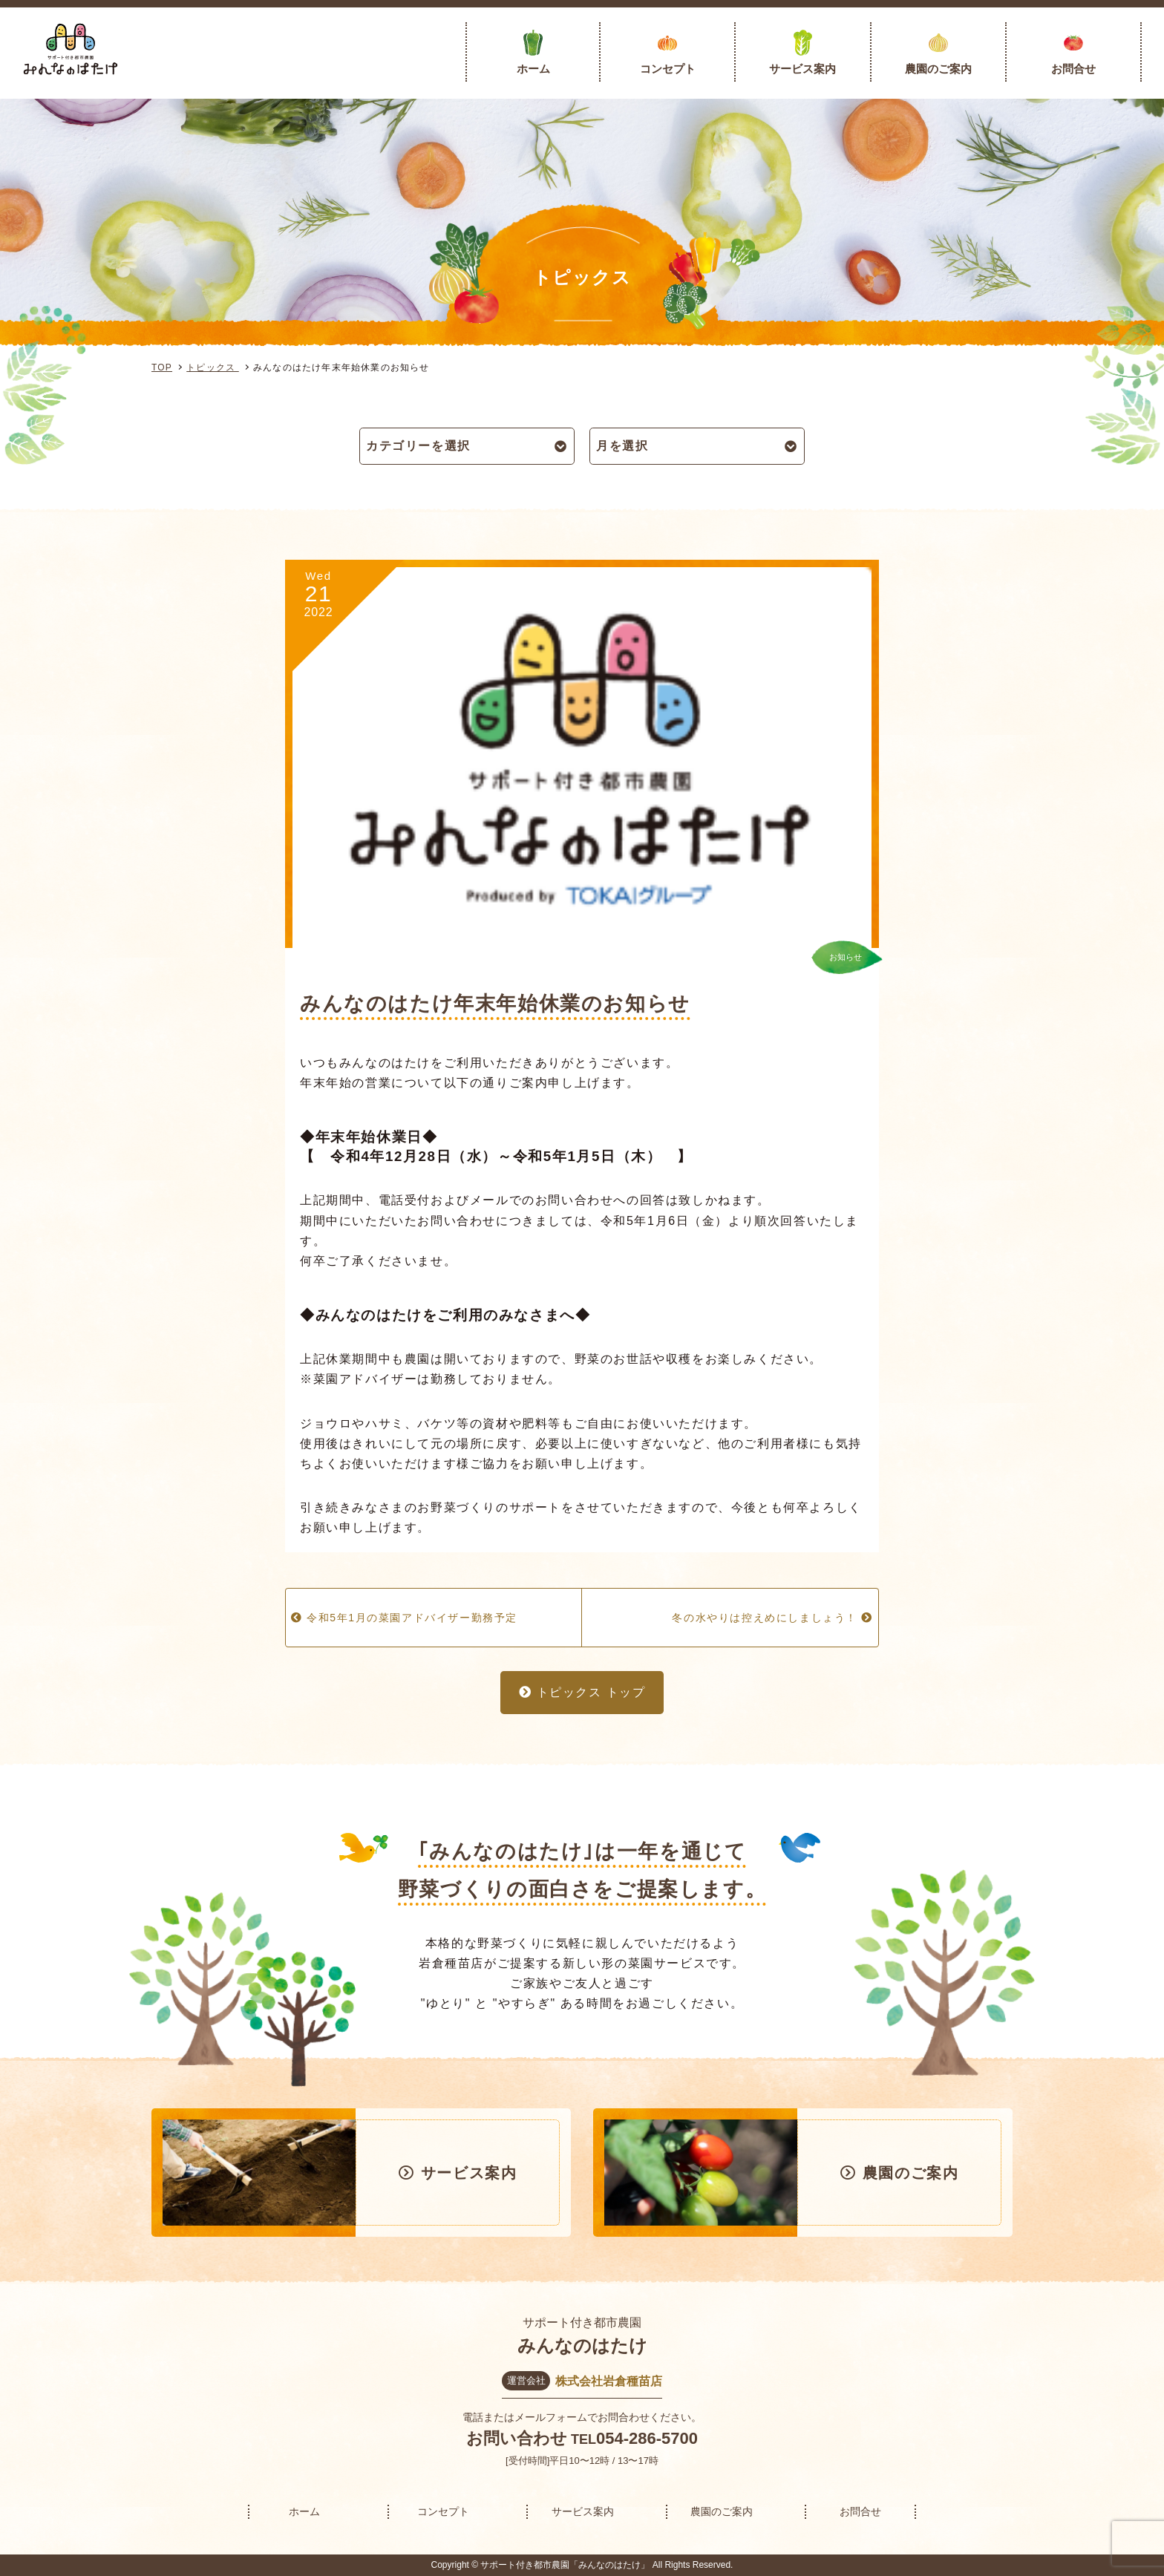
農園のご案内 (938, 68)
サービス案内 (802, 68)
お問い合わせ (516, 2438)
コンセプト (668, 68)
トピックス (212, 367)
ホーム (533, 68)
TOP (161, 367)
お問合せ (1073, 68)
